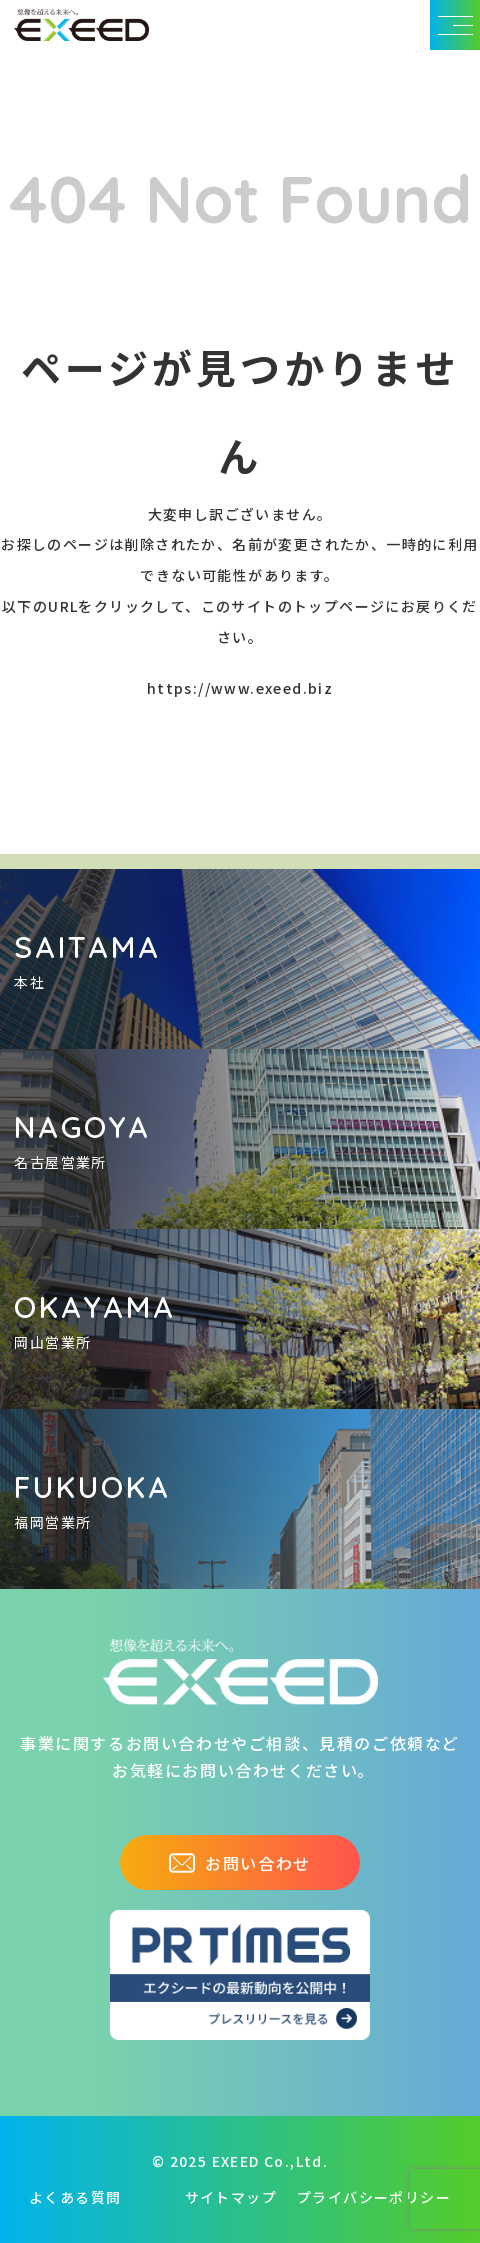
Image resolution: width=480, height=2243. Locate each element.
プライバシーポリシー (374, 2197)
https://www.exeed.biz (240, 688)
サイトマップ (231, 2197)
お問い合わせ (240, 1863)
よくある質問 (75, 2197)
